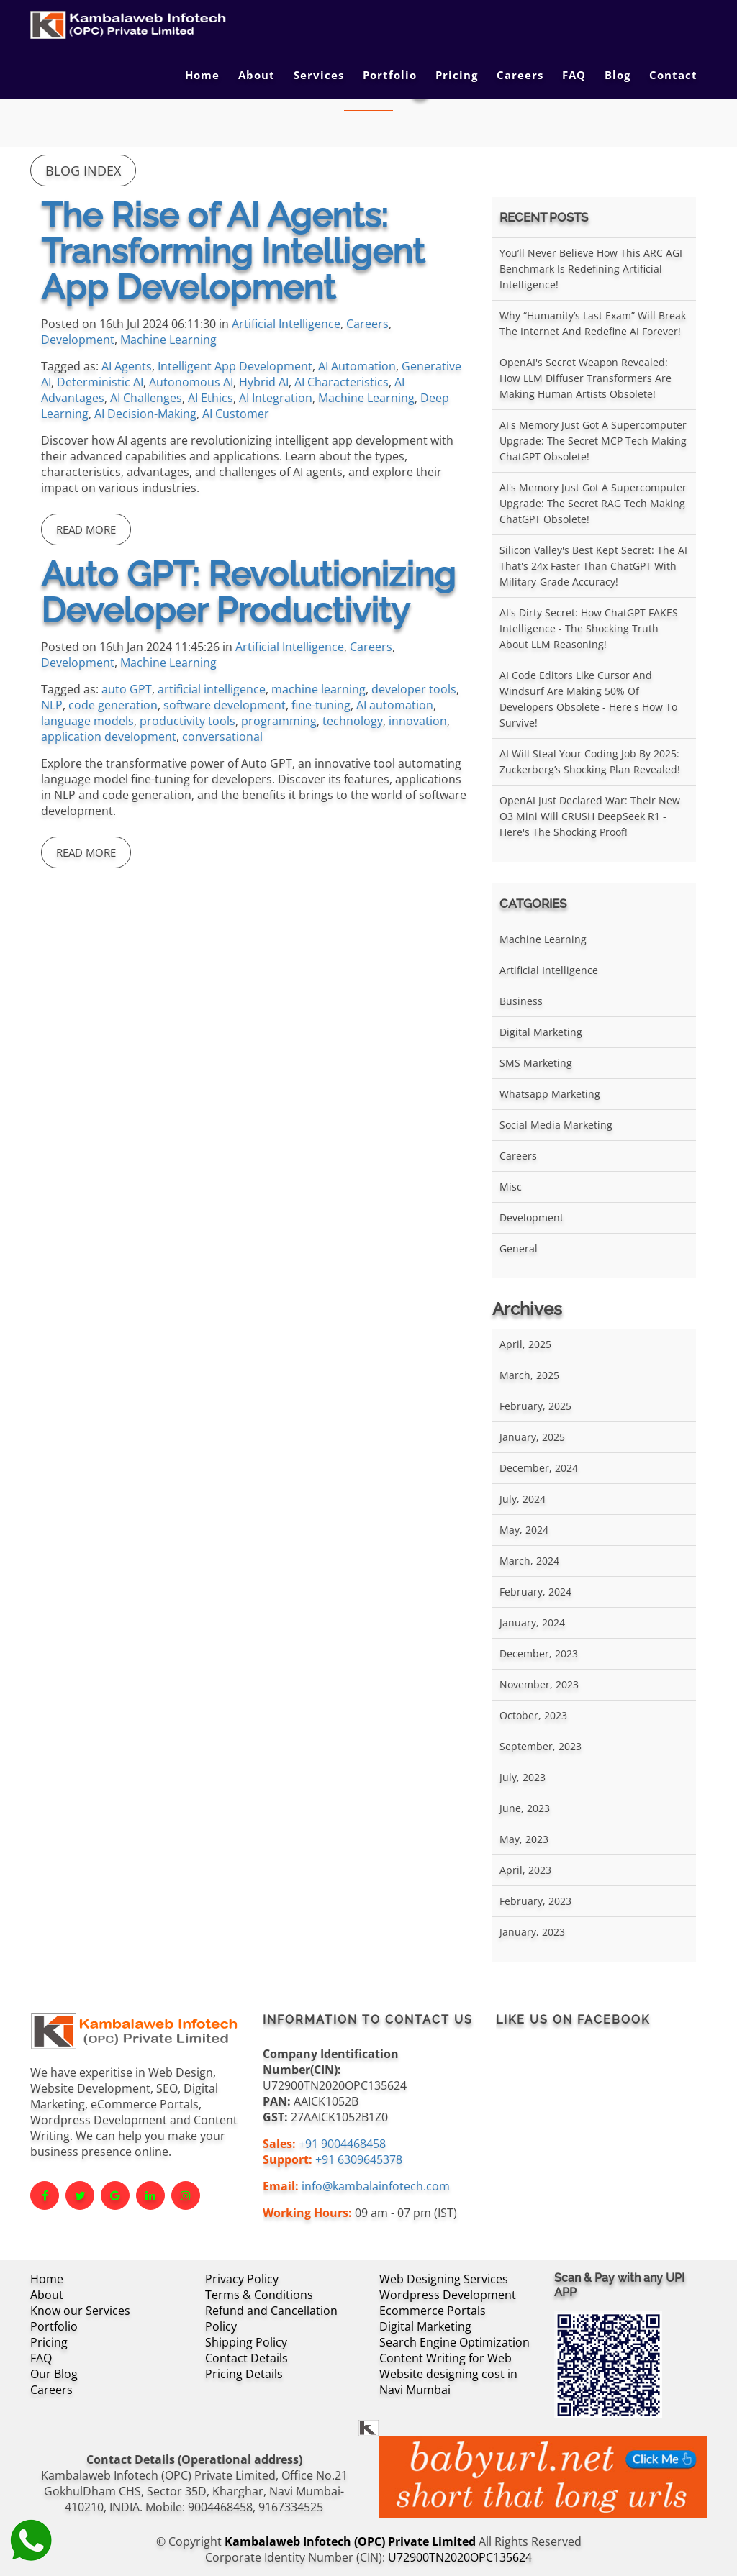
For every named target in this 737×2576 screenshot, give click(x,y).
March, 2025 (529, 1375)
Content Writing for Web (445, 2358)
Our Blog (54, 2374)
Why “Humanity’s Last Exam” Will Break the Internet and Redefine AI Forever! (592, 323)
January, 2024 (532, 1622)
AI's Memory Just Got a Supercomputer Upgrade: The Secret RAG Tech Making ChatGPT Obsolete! (593, 503)
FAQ (574, 75)
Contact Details (246, 2358)
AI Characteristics (341, 382)
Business (521, 1001)
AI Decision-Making (145, 414)
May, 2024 (523, 1530)
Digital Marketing (540, 1032)
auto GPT (126, 689)
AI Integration (275, 398)
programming (279, 721)
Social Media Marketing (555, 1125)
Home (202, 75)
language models (87, 721)
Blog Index (83, 170)
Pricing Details (244, 2374)
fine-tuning (321, 705)
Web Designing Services (443, 2279)
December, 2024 (538, 1468)
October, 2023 (533, 1715)
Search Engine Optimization (454, 2342)
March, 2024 (529, 1560)
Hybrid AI (264, 382)
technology (352, 721)
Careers (520, 75)
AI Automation (357, 366)
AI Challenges (146, 398)
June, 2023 (524, 1808)
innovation (418, 721)
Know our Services (80, 2310)
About (256, 75)
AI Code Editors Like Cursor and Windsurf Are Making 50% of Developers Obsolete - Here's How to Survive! (588, 698)
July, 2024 (522, 1499)
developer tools (413, 689)
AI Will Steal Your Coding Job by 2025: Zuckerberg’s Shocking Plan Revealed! (589, 761)
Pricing (456, 75)
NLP (52, 705)
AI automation (394, 705)
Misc (510, 1186)
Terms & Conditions (259, 2295)
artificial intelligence (212, 689)
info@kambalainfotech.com (376, 2186)
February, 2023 (535, 1901)
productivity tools (187, 721)
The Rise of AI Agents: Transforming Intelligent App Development (233, 251)
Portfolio (390, 75)
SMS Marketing (535, 1063)
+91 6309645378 (358, 2159)
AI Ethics (210, 398)
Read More (86, 529)
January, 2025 (532, 1437)
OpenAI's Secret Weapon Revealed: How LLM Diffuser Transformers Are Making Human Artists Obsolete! (585, 378)
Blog (617, 75)
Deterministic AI (100, 382)
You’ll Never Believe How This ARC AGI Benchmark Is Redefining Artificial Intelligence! (590, 268)
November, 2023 (539, 1684)
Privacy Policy (242, 2279)
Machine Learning (168, 339)
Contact (673, 75)
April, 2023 (525, 1870)
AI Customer (235, 414)
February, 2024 (535, 1591)
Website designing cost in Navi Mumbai (448, 2382)
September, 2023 (540, 1746)
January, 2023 (532, 1932)
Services (319, 75)
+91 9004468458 (342, 2144)
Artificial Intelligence (286, 324)
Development (77, 339)
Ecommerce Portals (432, 2310)
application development (108, 737)
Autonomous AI (191, 382)
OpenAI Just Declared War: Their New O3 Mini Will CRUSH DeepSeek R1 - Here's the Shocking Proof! (589, 816)
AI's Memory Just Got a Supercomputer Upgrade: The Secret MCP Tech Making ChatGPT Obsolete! (593, 440)
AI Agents (126, 366)
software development (224, 705)
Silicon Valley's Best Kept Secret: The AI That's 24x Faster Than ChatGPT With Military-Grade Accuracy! (593, 565)
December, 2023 (538, 1653)
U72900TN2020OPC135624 (460, 2557)
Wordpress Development (447, 2295)
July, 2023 (522, 1777)
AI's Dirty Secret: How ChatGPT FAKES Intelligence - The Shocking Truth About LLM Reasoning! (588, 628)
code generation (113, 705)
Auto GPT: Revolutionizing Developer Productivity (248, 592)
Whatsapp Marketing (549, 1094)
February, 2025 (535, 1406)
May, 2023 (523, 1839)
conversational (222, 737)
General (518, 1248)
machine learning (318, 689)
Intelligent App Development (235, 366)
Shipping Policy (246, 2342)
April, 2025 (525, 1344)
